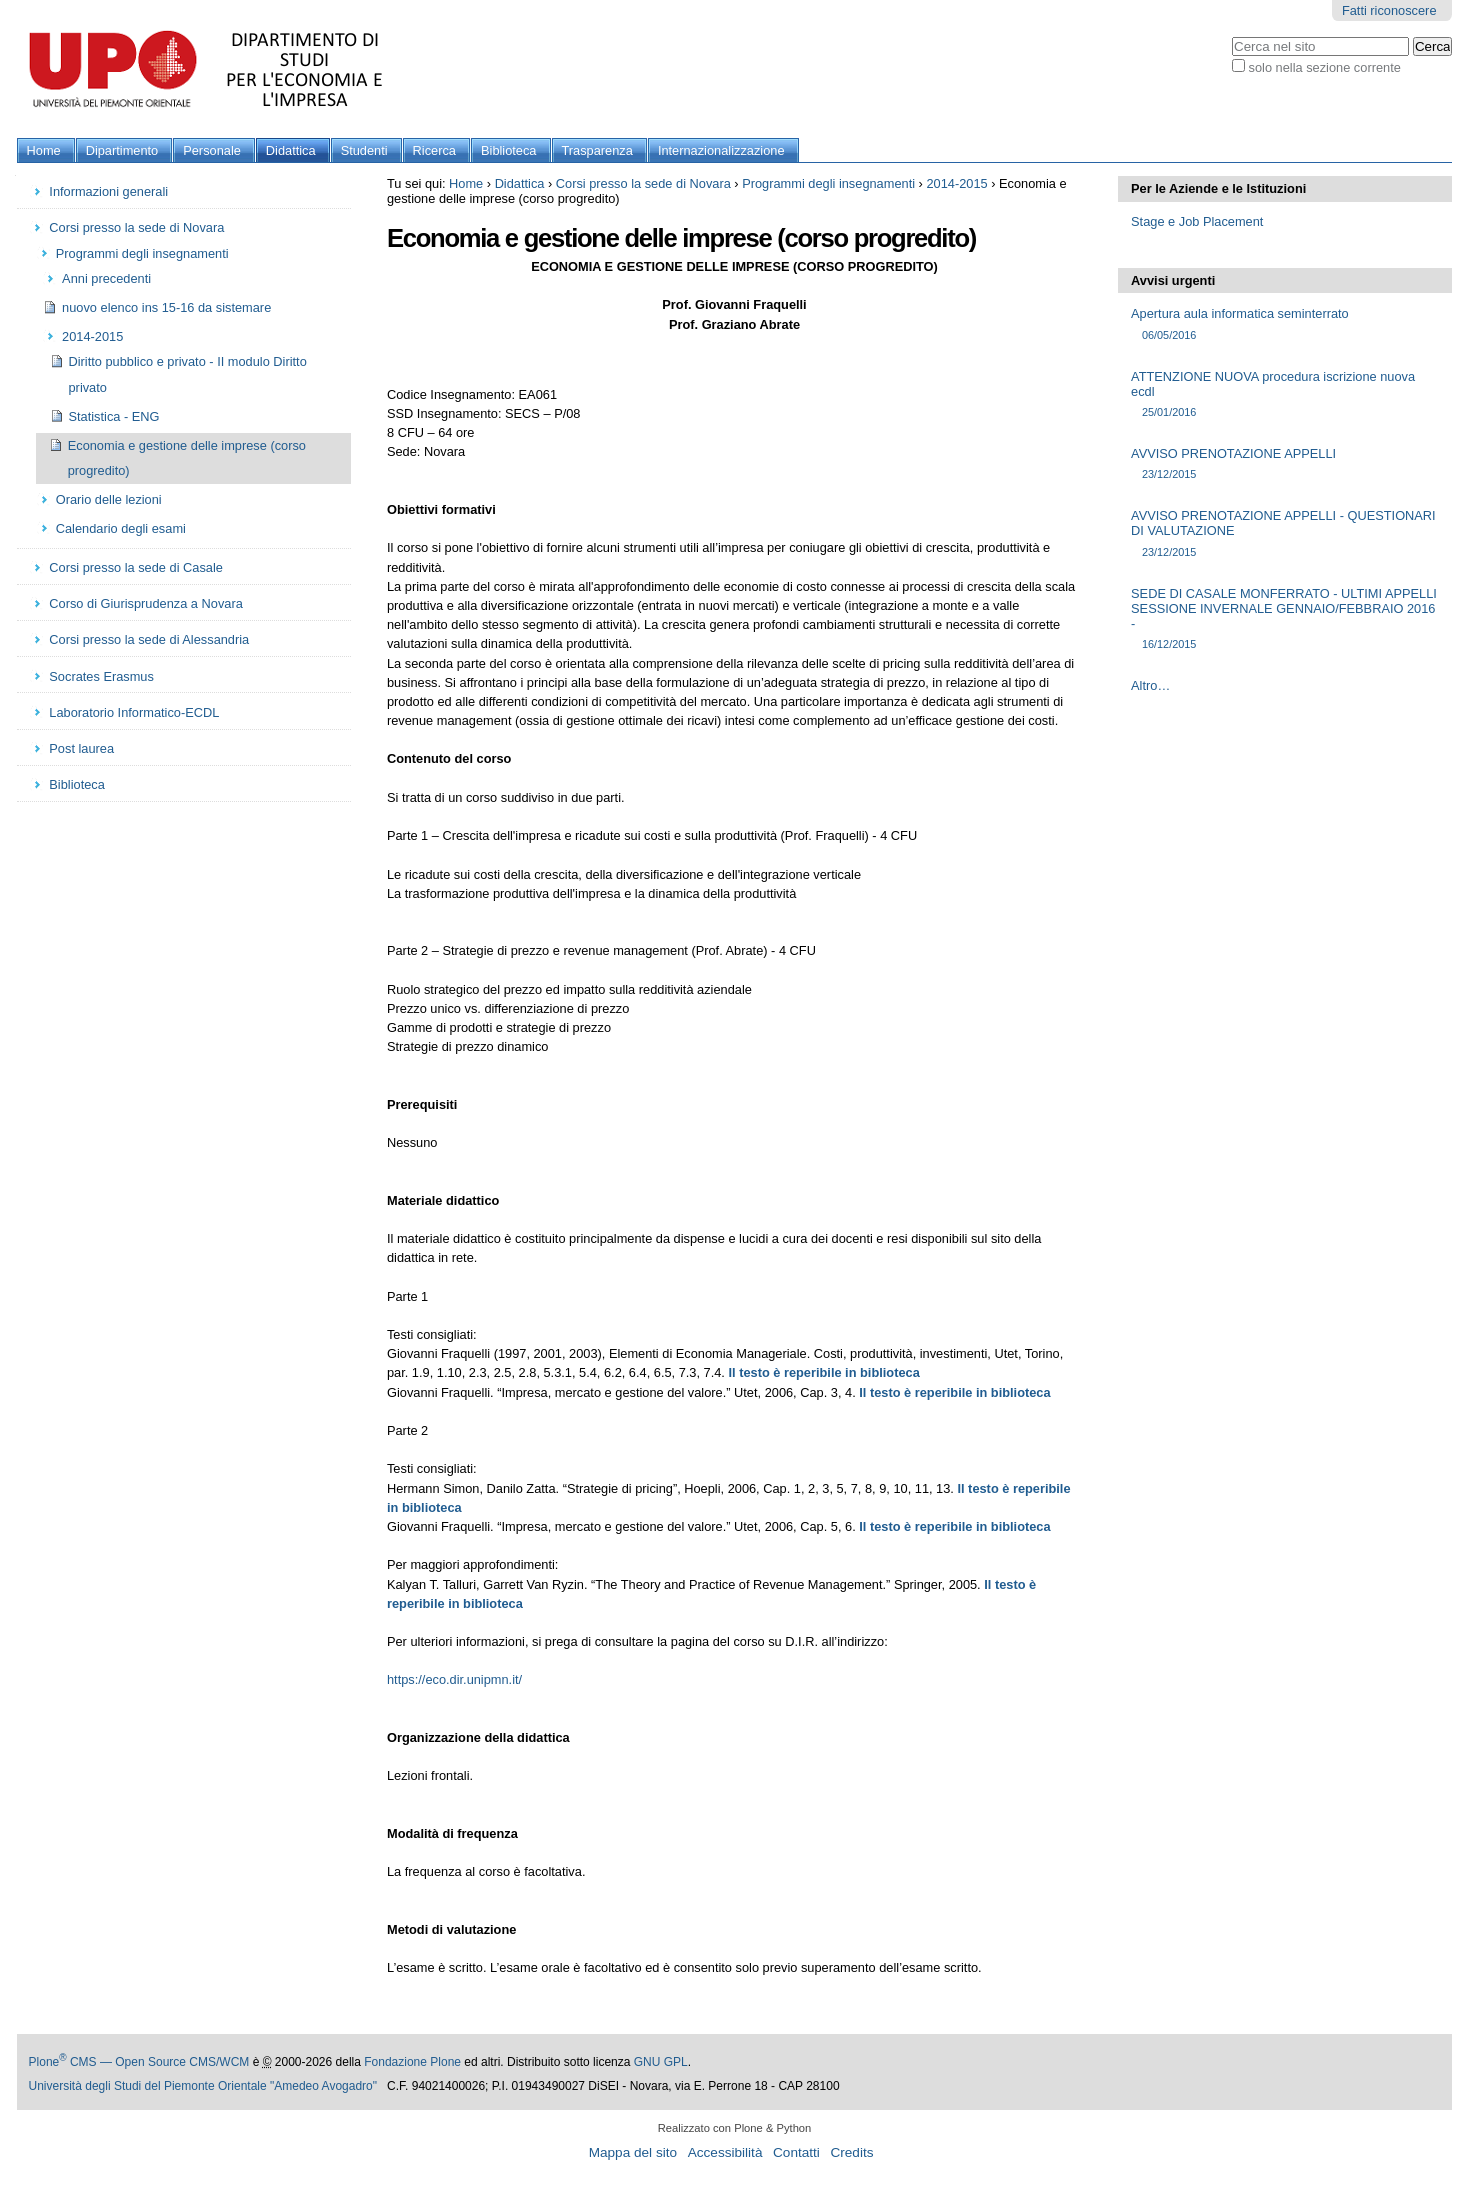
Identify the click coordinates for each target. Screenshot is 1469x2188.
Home (44, 150)
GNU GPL (661, 2062)
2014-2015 (956, 183)
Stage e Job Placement (1197, 221)
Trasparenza (597, 150)
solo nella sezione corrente (1325, 67)
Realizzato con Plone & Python (735, 2128)
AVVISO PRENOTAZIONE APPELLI (1285, 464)
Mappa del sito (633, 2152)
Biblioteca (509, 150)
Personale (212, 150)
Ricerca (434, 150)
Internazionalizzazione (721, 150)
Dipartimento (122, 150)
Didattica (291, 150)
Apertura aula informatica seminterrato (1285, 324)
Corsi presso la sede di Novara (643, 183)
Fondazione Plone (412, 2062)
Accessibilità (725, 2152)
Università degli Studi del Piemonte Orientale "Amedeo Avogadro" (203, 2086)
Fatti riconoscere (1389, 10)
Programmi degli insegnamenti (828, 183)
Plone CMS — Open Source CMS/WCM (139, 2062)
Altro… (1150, 685)
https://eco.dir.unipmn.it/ (454, 1679)
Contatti (796, 2152)
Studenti (364, 150)
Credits (851, 2152)
